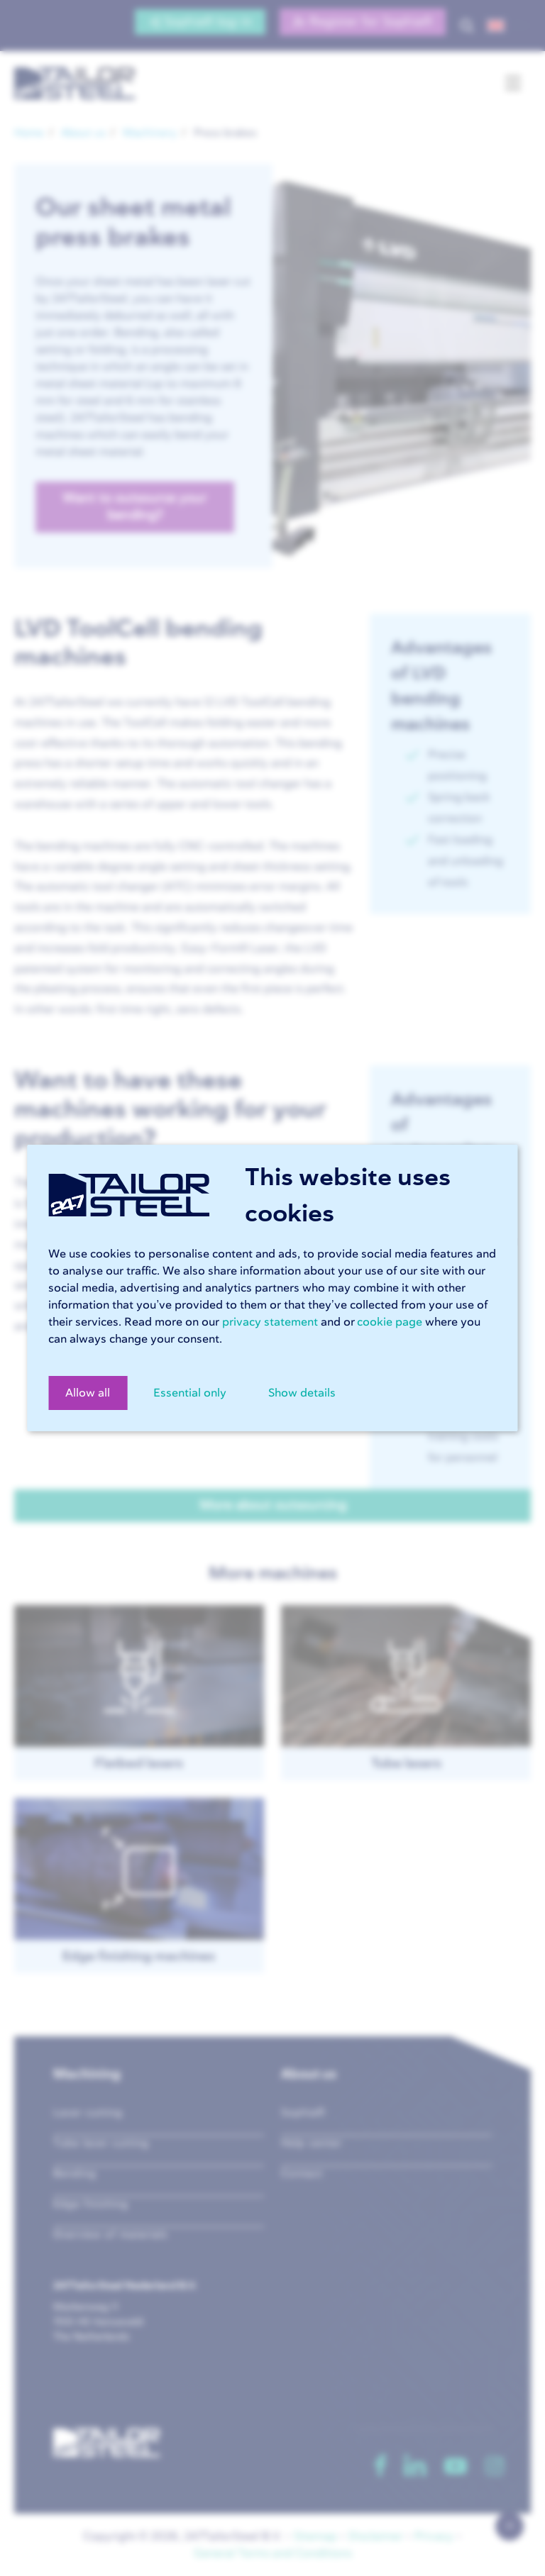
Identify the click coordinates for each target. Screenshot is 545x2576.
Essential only (189, 1393)
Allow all (87, 1393)
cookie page (389, 1322)
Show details (302, 1393)
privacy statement (270, 1322)
